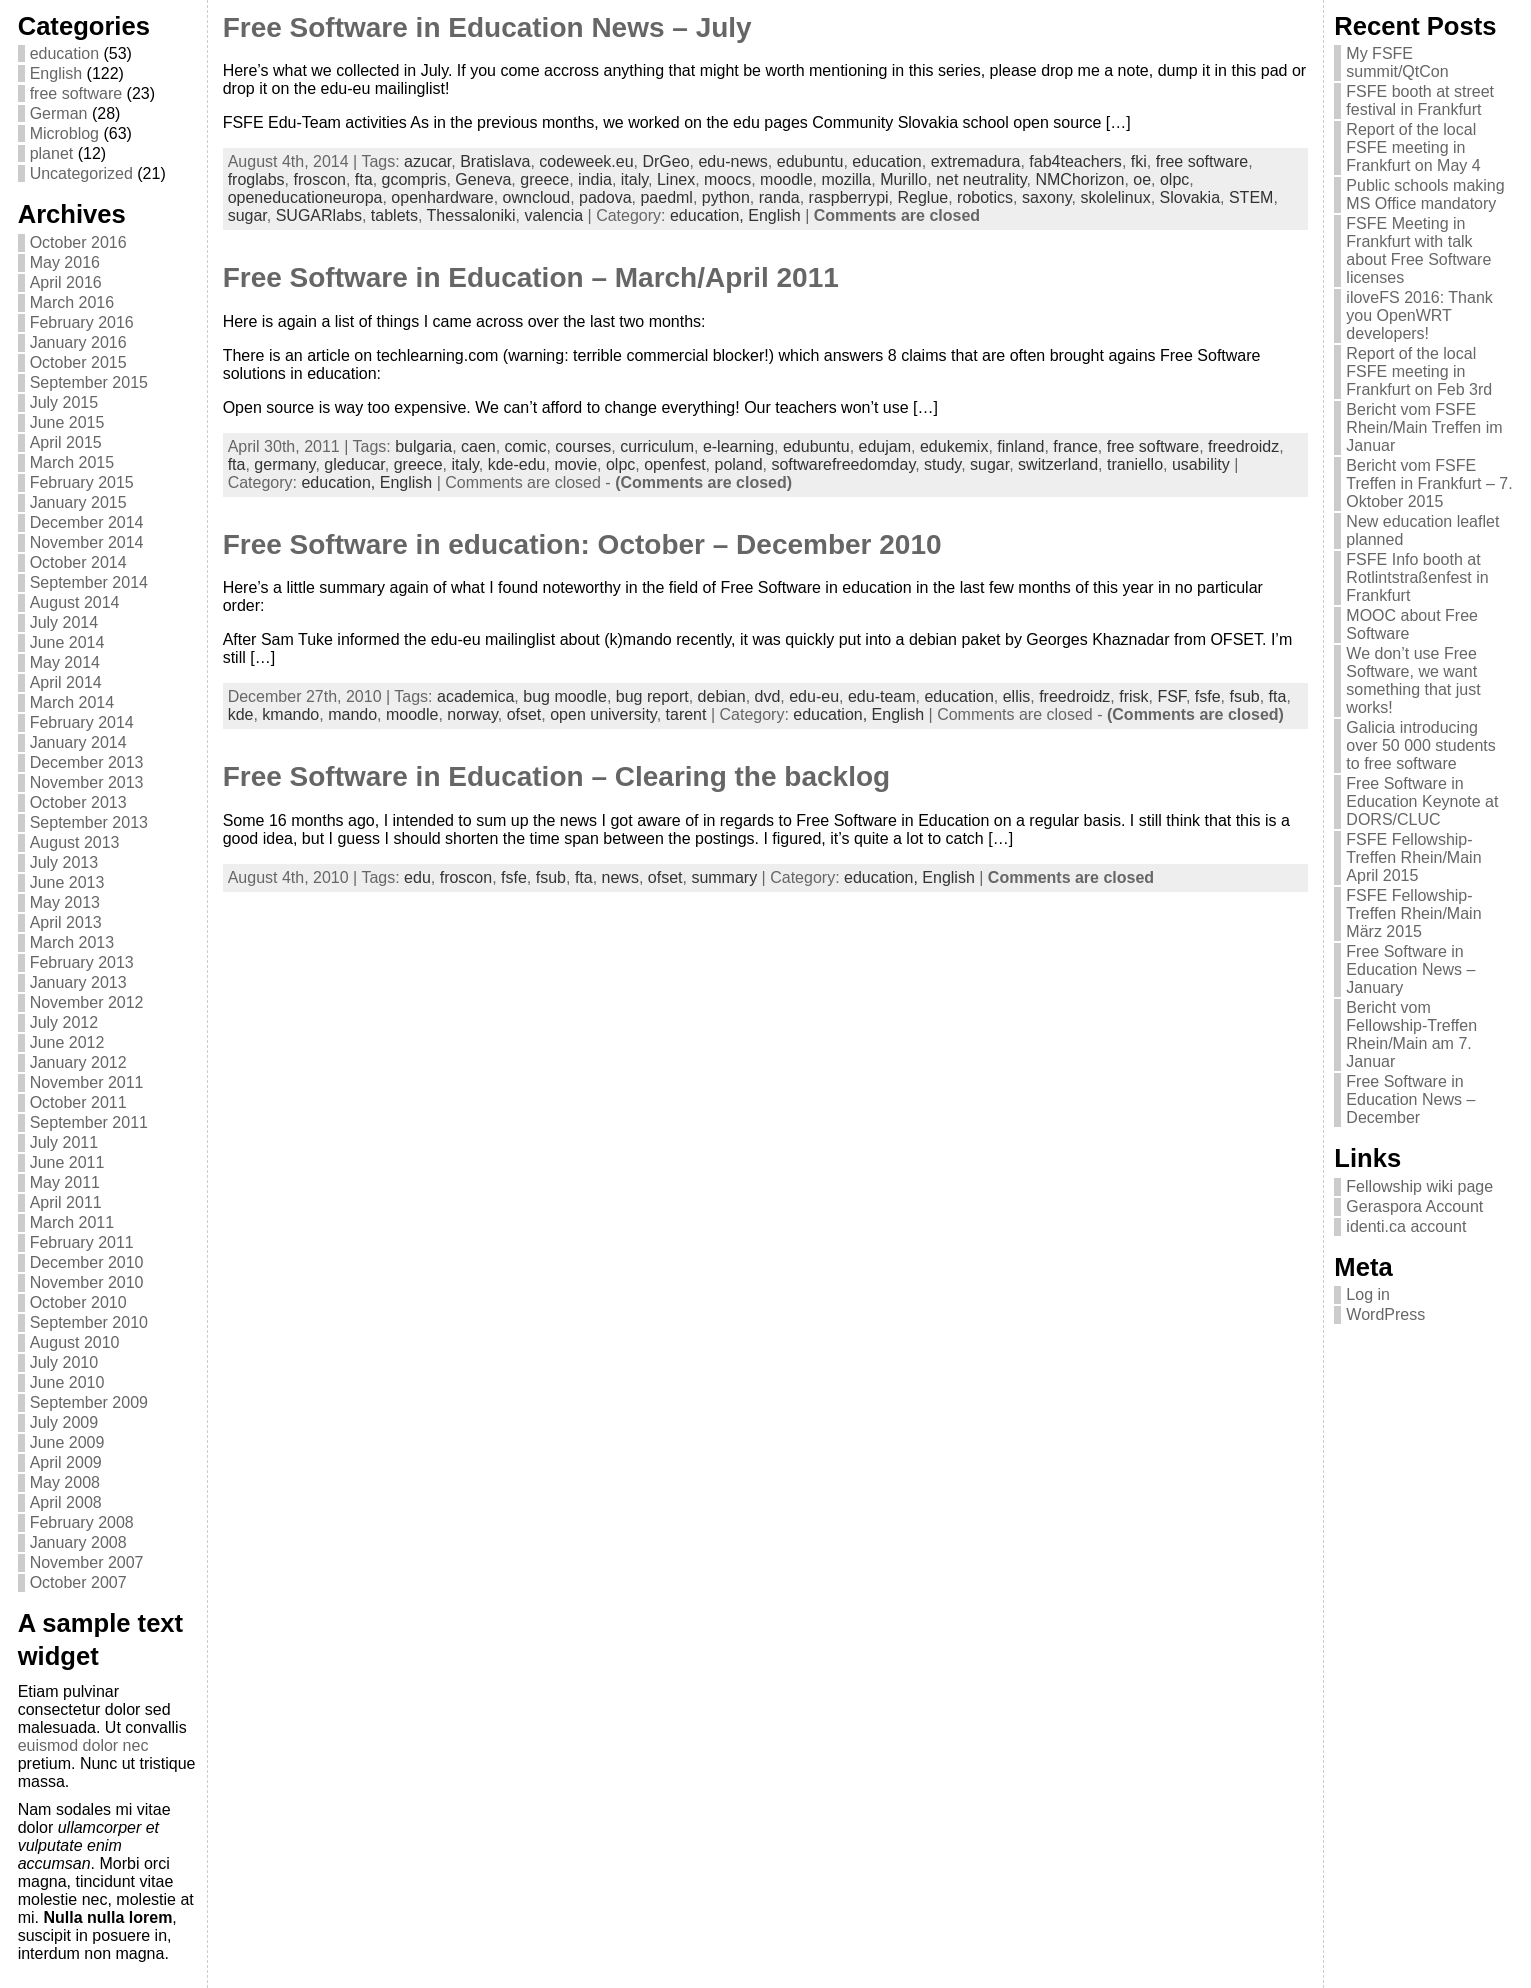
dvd (768, 696)
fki (1139, 161)
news (620, 877)
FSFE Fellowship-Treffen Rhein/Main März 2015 (1413, 913)
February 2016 (82, 322)
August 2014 (75, 602)
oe (1142, 179)
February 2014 (82, 722)
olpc (1174, 179)
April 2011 (66, 1202)
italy (634, 179)
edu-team (882, 696)
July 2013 (64, 862)
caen (478, 446)
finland (1020, 446)
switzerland (1058, 464)
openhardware (442, 197)
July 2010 (64, 1362)
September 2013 (89, 822)
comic (526, 446)
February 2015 (82, 482)
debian (722, 696)
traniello (1135, 464)
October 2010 (78, 1302)
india (595, 179)
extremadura (976, 161)
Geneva (483, 179)
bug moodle (565, 696)
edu (417, 877)
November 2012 (87, 1002)
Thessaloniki (471, 215)
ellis (1017, 696)
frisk (1133, 696)
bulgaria (423, 446)
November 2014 (87, 542)
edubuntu (810, 161)
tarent (686, 714)
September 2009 (89, 1402)
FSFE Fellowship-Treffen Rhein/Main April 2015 (1413, 857)
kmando (290, 714)
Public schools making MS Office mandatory (1425, 194)
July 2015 (64, 402)
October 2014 (78, 562)
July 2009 (64, 1422)
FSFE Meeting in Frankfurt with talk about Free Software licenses (1418, 250)
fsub (1244, 696)
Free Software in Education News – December (1410, 1099)
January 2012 (78, 1062)
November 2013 (87, 782)
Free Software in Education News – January (1410, 969)
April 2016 (66, 282)
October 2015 (78, 362)
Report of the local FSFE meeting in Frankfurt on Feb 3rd (1419, 371)
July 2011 (64, 1142)
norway (472, 714)
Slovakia (1190, 197)
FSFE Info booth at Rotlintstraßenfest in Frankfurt (1417, 577)
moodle (786, 179)
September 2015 (89, 382)
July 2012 (64, 1022)
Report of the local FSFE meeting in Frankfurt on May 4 (1413, 147)
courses (583, 446)
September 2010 (89, 1322)
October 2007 (78, 1582)
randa (779, 197)
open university (603, 714)
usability (1201, 464)
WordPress (1385, 1314)
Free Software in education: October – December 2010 (582, 544)
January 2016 (78, 342)
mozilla (846, 179)
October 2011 (78, 1102)
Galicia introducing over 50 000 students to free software (1420, 745)
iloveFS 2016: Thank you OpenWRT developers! (1419, 315)
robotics (985, 197)
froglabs (256, 179)
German (59, 113)
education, (709, 215)
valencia (553, 215)
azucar (427, 161)
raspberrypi (849, 197)
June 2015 (67, 422)
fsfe (1208, 696)
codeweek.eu (586, 161)
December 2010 (87, 1262)
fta (364, 179)
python (726, 197)
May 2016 (65, 262)
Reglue (922, 197)
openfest (674, 464)
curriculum (657, 446)
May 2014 (65, 662)
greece (544, 179)
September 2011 (89, 1122)
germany (284, 464)
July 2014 (64, 622)
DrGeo (665, 161)
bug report (652, 696)
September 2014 (89, 582)
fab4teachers (1075, 161)
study (942, 464)
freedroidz (1243, 446)
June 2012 (67, 1042)
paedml (666, 197)
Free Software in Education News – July (487, 27)
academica (475, 696)
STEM (1251, 197)
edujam (885, 446)
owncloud (537, 197)
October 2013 (78, 802)
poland (738, 464)
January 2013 (78, 982)
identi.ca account (1406, 1226)
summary (724, 877)
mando (352, 714)
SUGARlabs (319, 215)
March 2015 (72, 462)
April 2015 (66, 442)
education (64, 53)
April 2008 (66, 1502)
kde (241, 714)
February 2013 (82, 962)
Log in (1368, 1294)
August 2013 (75, 842)
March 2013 (72, 942)
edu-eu (814, 696)
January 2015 (78, 502)
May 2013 (65, 902)
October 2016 (78, 242)
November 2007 (87, 1562)
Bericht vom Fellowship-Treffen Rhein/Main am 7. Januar (1411, 1034)
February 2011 (82, 1242)
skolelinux (1115, 197)
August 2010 (75, 1342)
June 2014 (67, 642)
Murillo (903, 179)
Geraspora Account (1414, 1206)
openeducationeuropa (305, 197)
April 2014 (66, 682)
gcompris (414, 179)
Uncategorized (81, 173)
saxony (1047, 197)
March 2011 (72, 1222)
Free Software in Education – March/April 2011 (531, 277)
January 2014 (78, 742)
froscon (319, 179)
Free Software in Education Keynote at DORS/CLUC (1422, 801)
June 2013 (67, 882)
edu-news (732, 161)
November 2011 (87, 1082)
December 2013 (87, 762)
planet (52, 153)
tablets (394, 215)
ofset (524, 714)
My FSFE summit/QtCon (1397, 62)
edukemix (954, 446)
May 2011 (65, 1182)
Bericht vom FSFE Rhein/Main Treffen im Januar (1424, 427)
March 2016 (72, 302)
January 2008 (78, 1542)
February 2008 (82, 1522)
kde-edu (517, 464)
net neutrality (981, 179)
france (1075, 446)
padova (605, 197)
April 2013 (66, 922)
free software (76, 93)
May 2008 (65, 1482)
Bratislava (495, 161)
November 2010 (87, 1282)
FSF (1171, 696)
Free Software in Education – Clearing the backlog (556, 776)
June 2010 (67, 1382)
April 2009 (66, 1462)
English (56, 73)
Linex (676, 179)
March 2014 (72, 702)
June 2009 (67, 1442)
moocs (727, 179)
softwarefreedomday (843, 464)
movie (575, 464)
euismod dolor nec (83, 1745)
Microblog (64, 133)
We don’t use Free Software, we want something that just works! (1413, 680)
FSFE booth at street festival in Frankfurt (1420, 100)
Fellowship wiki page (1419, 1186)
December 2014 (87, 522)
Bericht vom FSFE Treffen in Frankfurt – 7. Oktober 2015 (1429, 483)
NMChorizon (1079, 179)
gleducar (354, 464)
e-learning (738, 446)
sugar (247, 215)
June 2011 (67, 1162)
